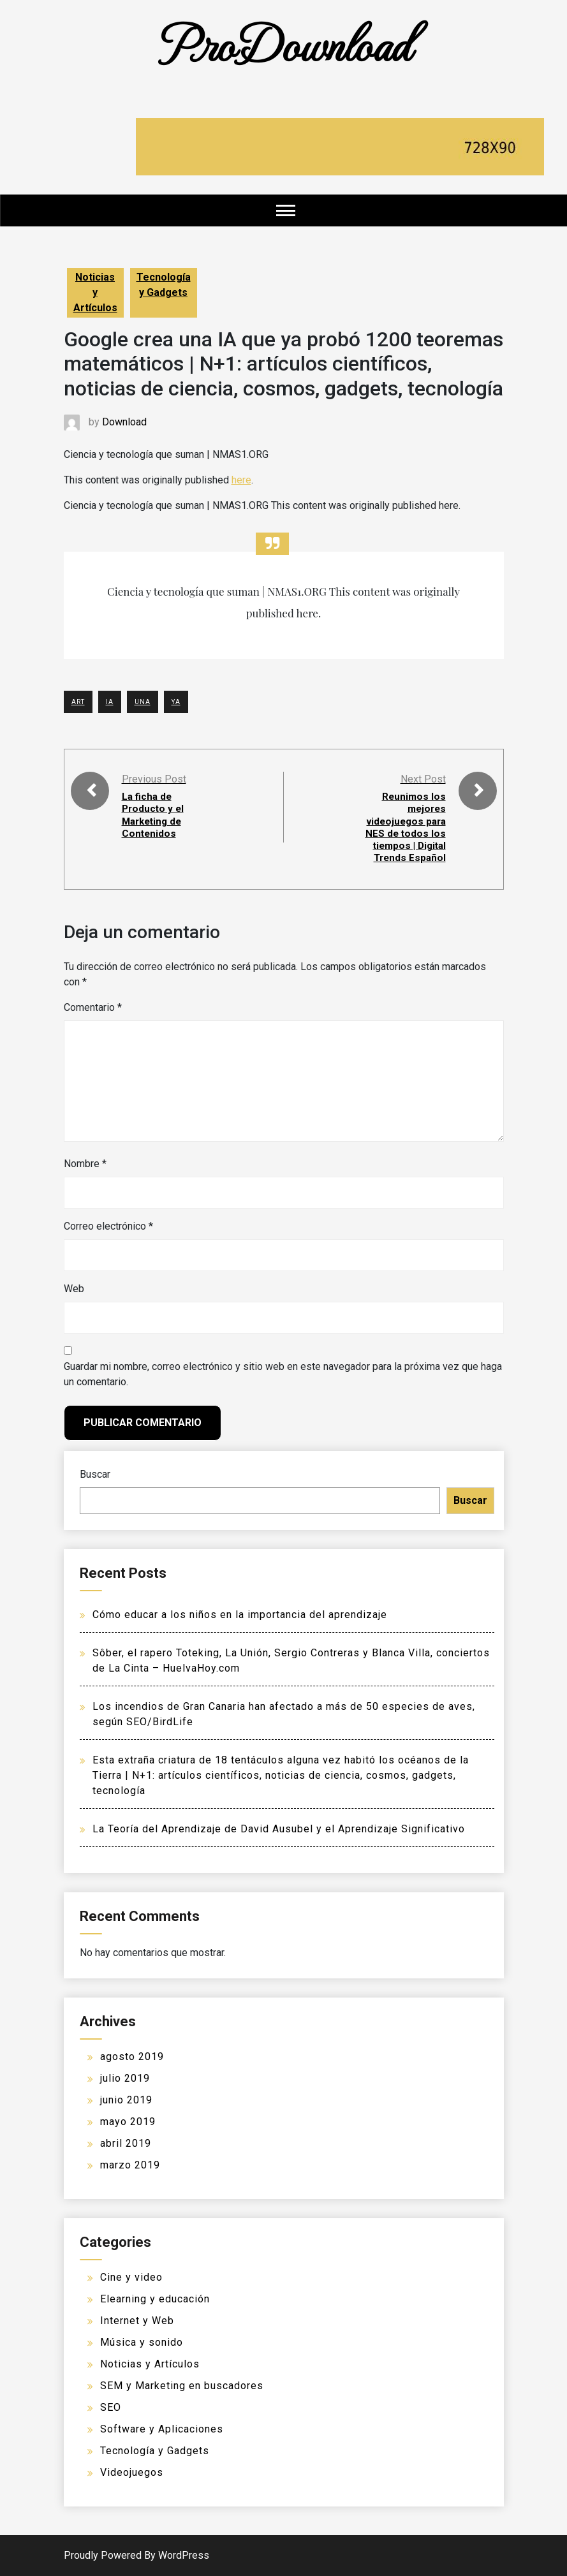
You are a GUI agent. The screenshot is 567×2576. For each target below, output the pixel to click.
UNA (143, 701)
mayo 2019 (128, 2122)
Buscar (95, 1474)
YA (176, 701)
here (241, 480)
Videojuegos (131, 2472)
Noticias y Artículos (95, 292)
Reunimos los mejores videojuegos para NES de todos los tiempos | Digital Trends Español (404, 827)
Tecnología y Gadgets (163, 284)
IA (110, 701)
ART (78, 701)
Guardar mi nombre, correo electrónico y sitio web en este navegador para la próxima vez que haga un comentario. (283, 1374)
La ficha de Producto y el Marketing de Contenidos (154, 814)
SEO (110, 2407)
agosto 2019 (132, 2056)
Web (74, 1289)
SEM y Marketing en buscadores (181, 2386)
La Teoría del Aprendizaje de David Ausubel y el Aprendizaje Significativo (278, 1829)
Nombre (85, 1164)
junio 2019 (126, 2100)
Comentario (93, 1007)
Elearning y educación (155, 2299)
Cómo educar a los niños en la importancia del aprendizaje (239, 1614)
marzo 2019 (130, 2165)
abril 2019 (125, 2143)
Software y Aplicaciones (161, 2429)
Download (124, 422)
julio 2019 (125, 2078)
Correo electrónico (108, 1226)
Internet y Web (137, 2321)
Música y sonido (141, 2342)
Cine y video (131, 2277)
